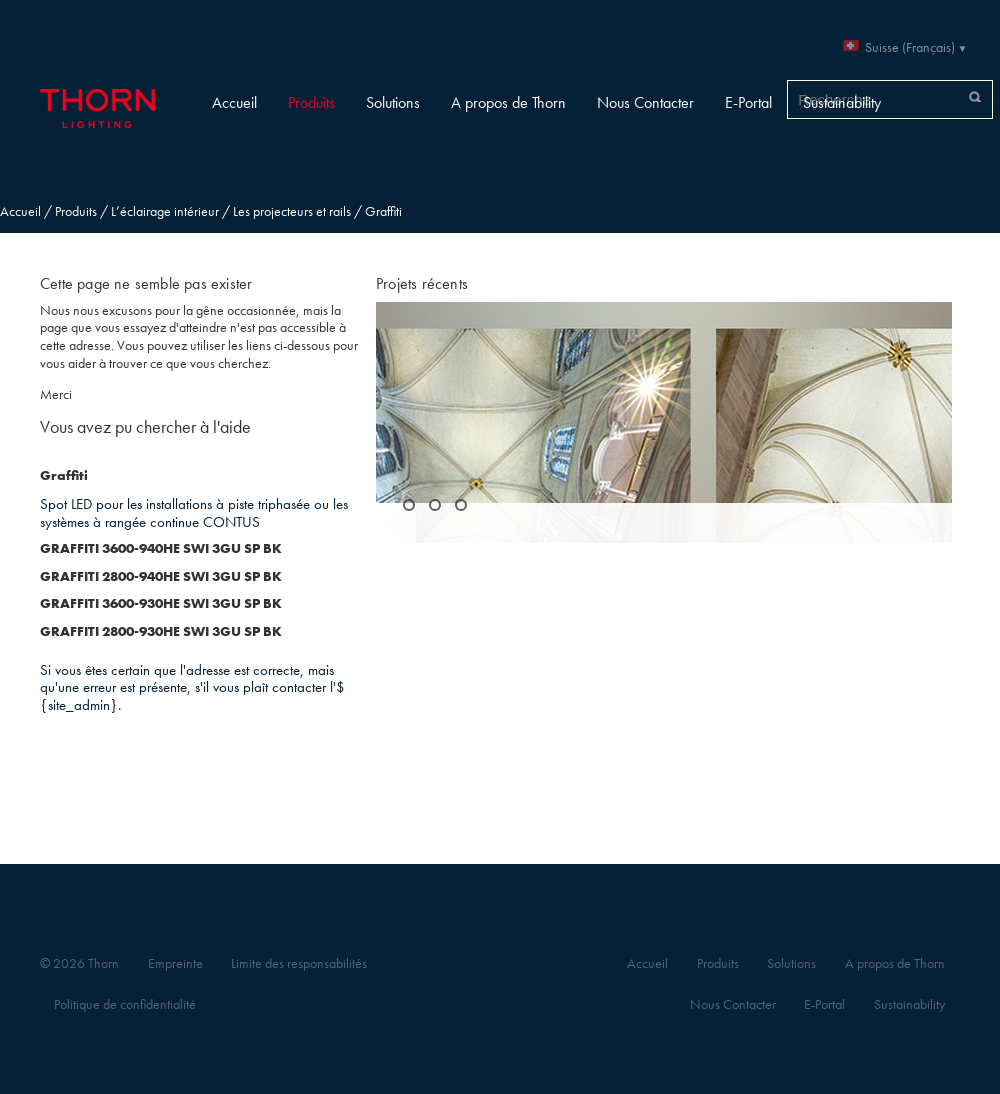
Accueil (234, 102)
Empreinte (175, 963)
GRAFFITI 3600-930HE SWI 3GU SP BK (161, 603)
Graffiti (64, 475)
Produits (311, 102)
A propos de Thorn (508, 102)
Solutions (393, 102)
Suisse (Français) (910, 47)
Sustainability (842, 102)
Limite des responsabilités (299, 963)
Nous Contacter (645, 102)
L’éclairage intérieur (165, 211)
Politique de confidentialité (125, 1004)
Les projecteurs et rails (292, 211)
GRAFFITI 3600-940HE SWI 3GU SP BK (161, 548)
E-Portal (748, 102)
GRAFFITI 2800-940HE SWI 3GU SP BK (161, 576)
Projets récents (422, 283)
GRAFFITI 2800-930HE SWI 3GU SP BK (161, 631)
